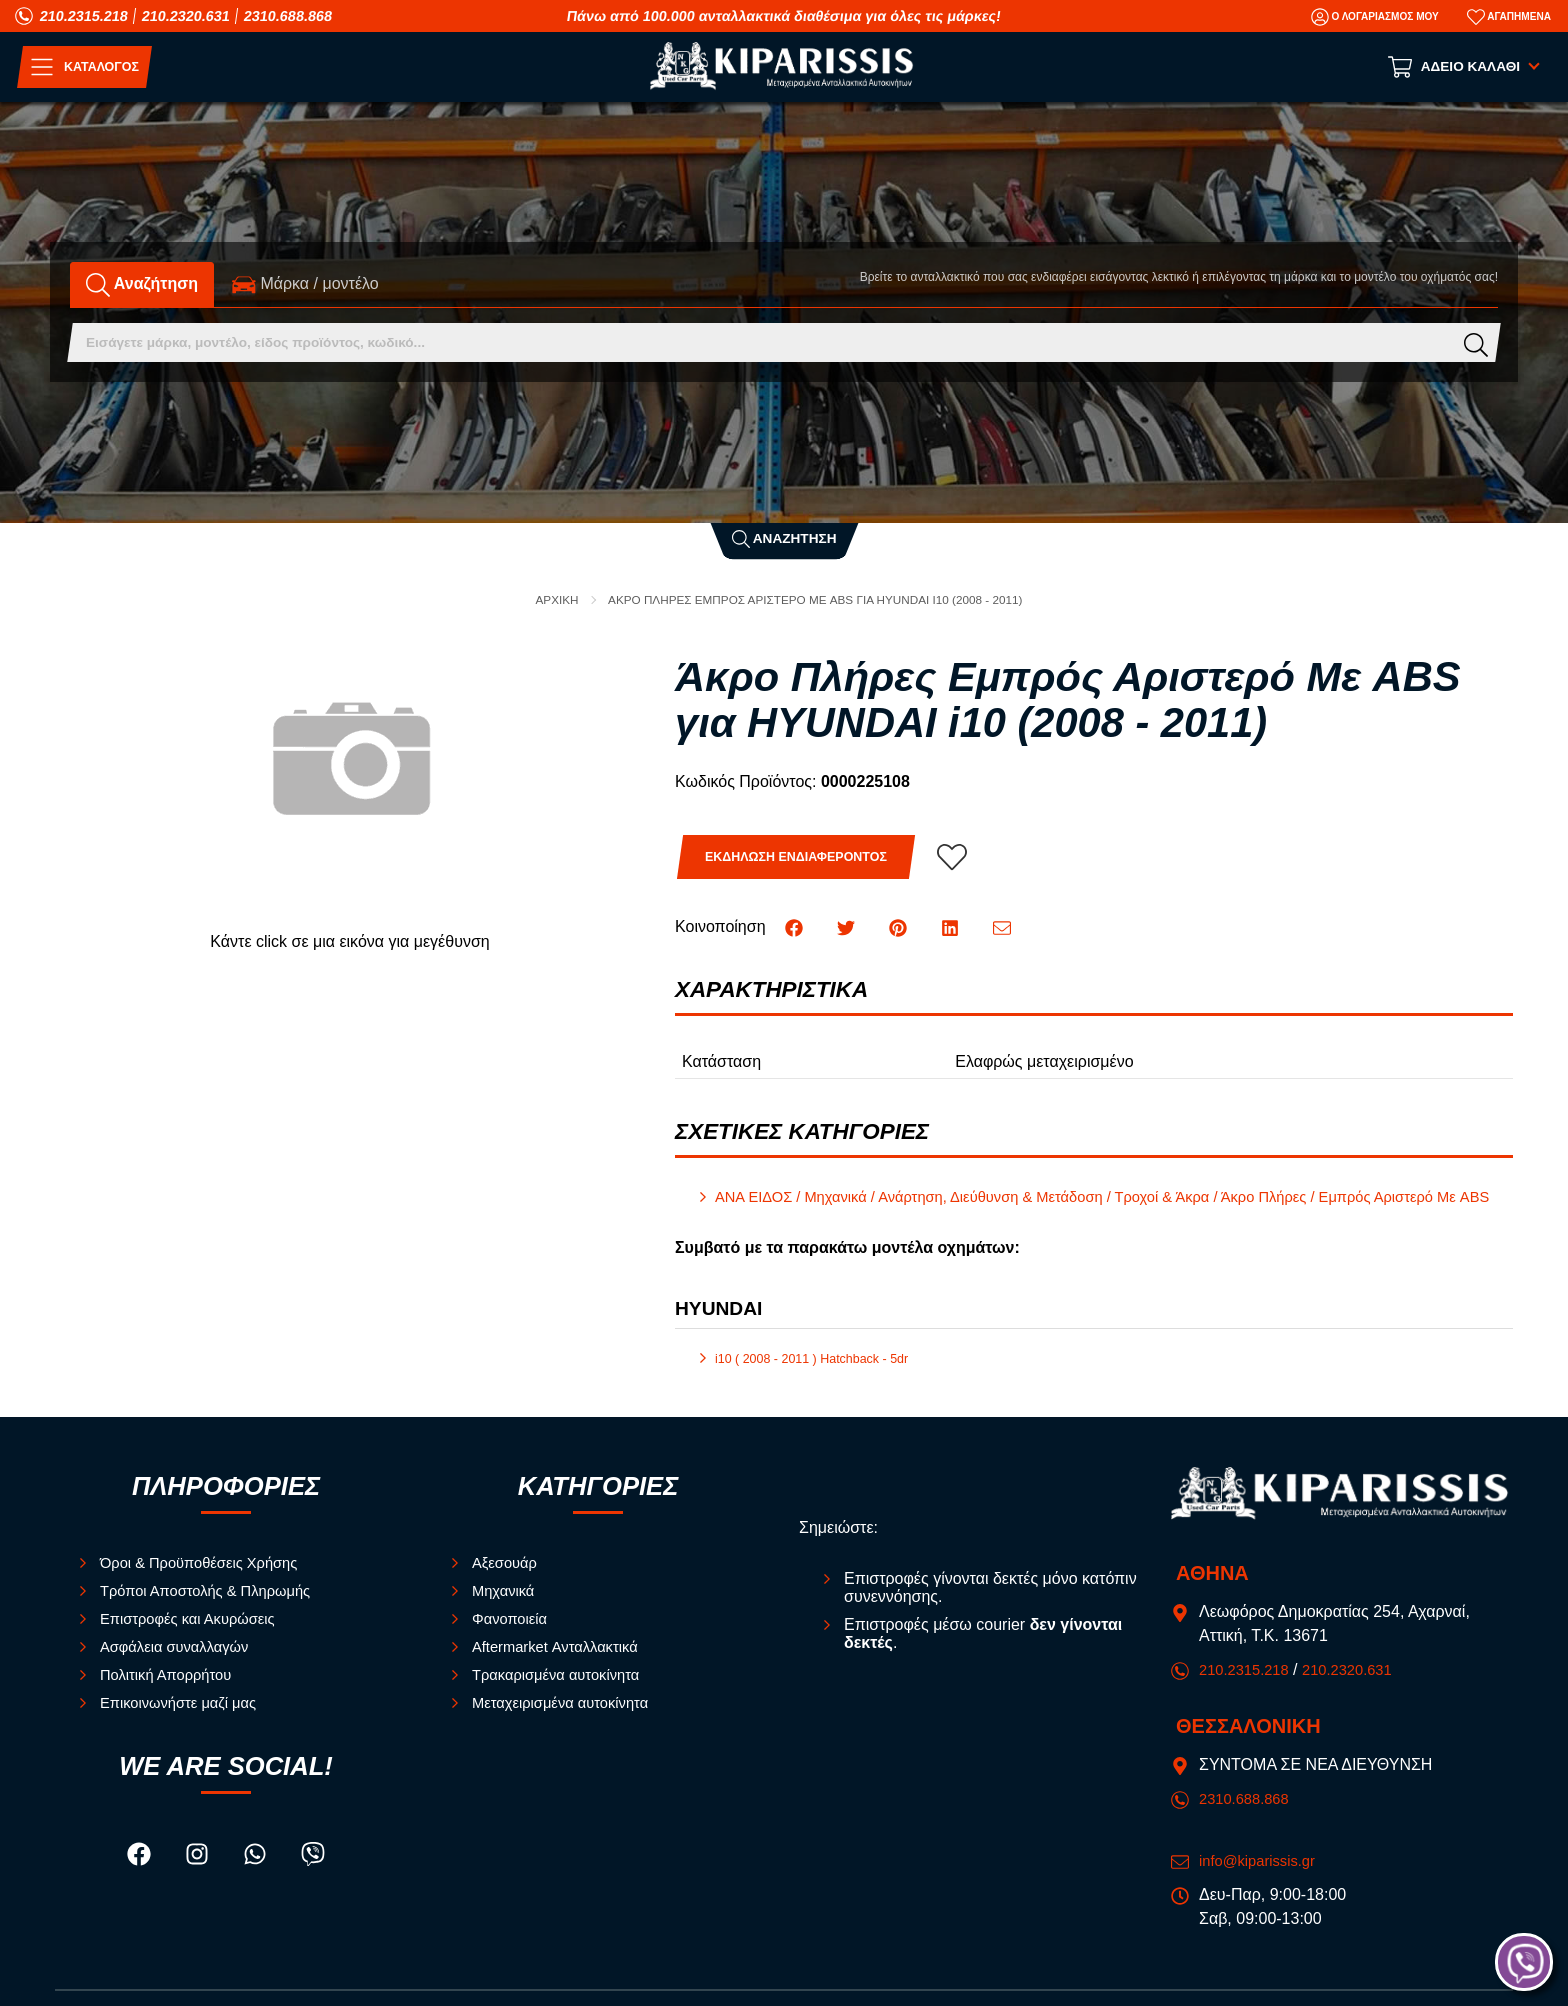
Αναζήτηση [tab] (142, 284)
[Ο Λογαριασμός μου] (1375, 17)
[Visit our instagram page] (199, 1875)
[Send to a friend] (1004, 927)
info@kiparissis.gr (1262, 1878)
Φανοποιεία (513, 1636)
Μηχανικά (506, 1608)
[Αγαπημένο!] (969, 858)
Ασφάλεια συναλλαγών (181, 1664)
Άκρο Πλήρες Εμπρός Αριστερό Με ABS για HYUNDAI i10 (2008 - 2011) (817, 599)
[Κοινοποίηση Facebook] (796, 927)
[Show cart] (1465, 67)
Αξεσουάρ (507, 1580)
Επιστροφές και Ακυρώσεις (195, 1636)
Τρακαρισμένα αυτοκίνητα (563, 1692)
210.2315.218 (84, 16)
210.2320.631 (186, 16)
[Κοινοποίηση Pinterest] (901, 927)
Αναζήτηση (784, 537)
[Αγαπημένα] (1509, 17)
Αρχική (537, 599)
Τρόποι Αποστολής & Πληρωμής (214, 1608)
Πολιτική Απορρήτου (171, 1692)
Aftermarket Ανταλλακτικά (562, 1664)
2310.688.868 (288, 16)
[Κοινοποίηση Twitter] (848, 927)
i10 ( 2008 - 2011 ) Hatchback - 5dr (820, 1376)
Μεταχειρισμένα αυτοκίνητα (568, 1720)
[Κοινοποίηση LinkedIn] (953, 927)
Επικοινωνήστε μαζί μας (185, 1720)
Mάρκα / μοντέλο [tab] (305, 284)
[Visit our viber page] (314, 1875)
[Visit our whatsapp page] (257, 1875)
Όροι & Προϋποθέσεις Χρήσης (207, 1580)
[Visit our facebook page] (140, 1875)
